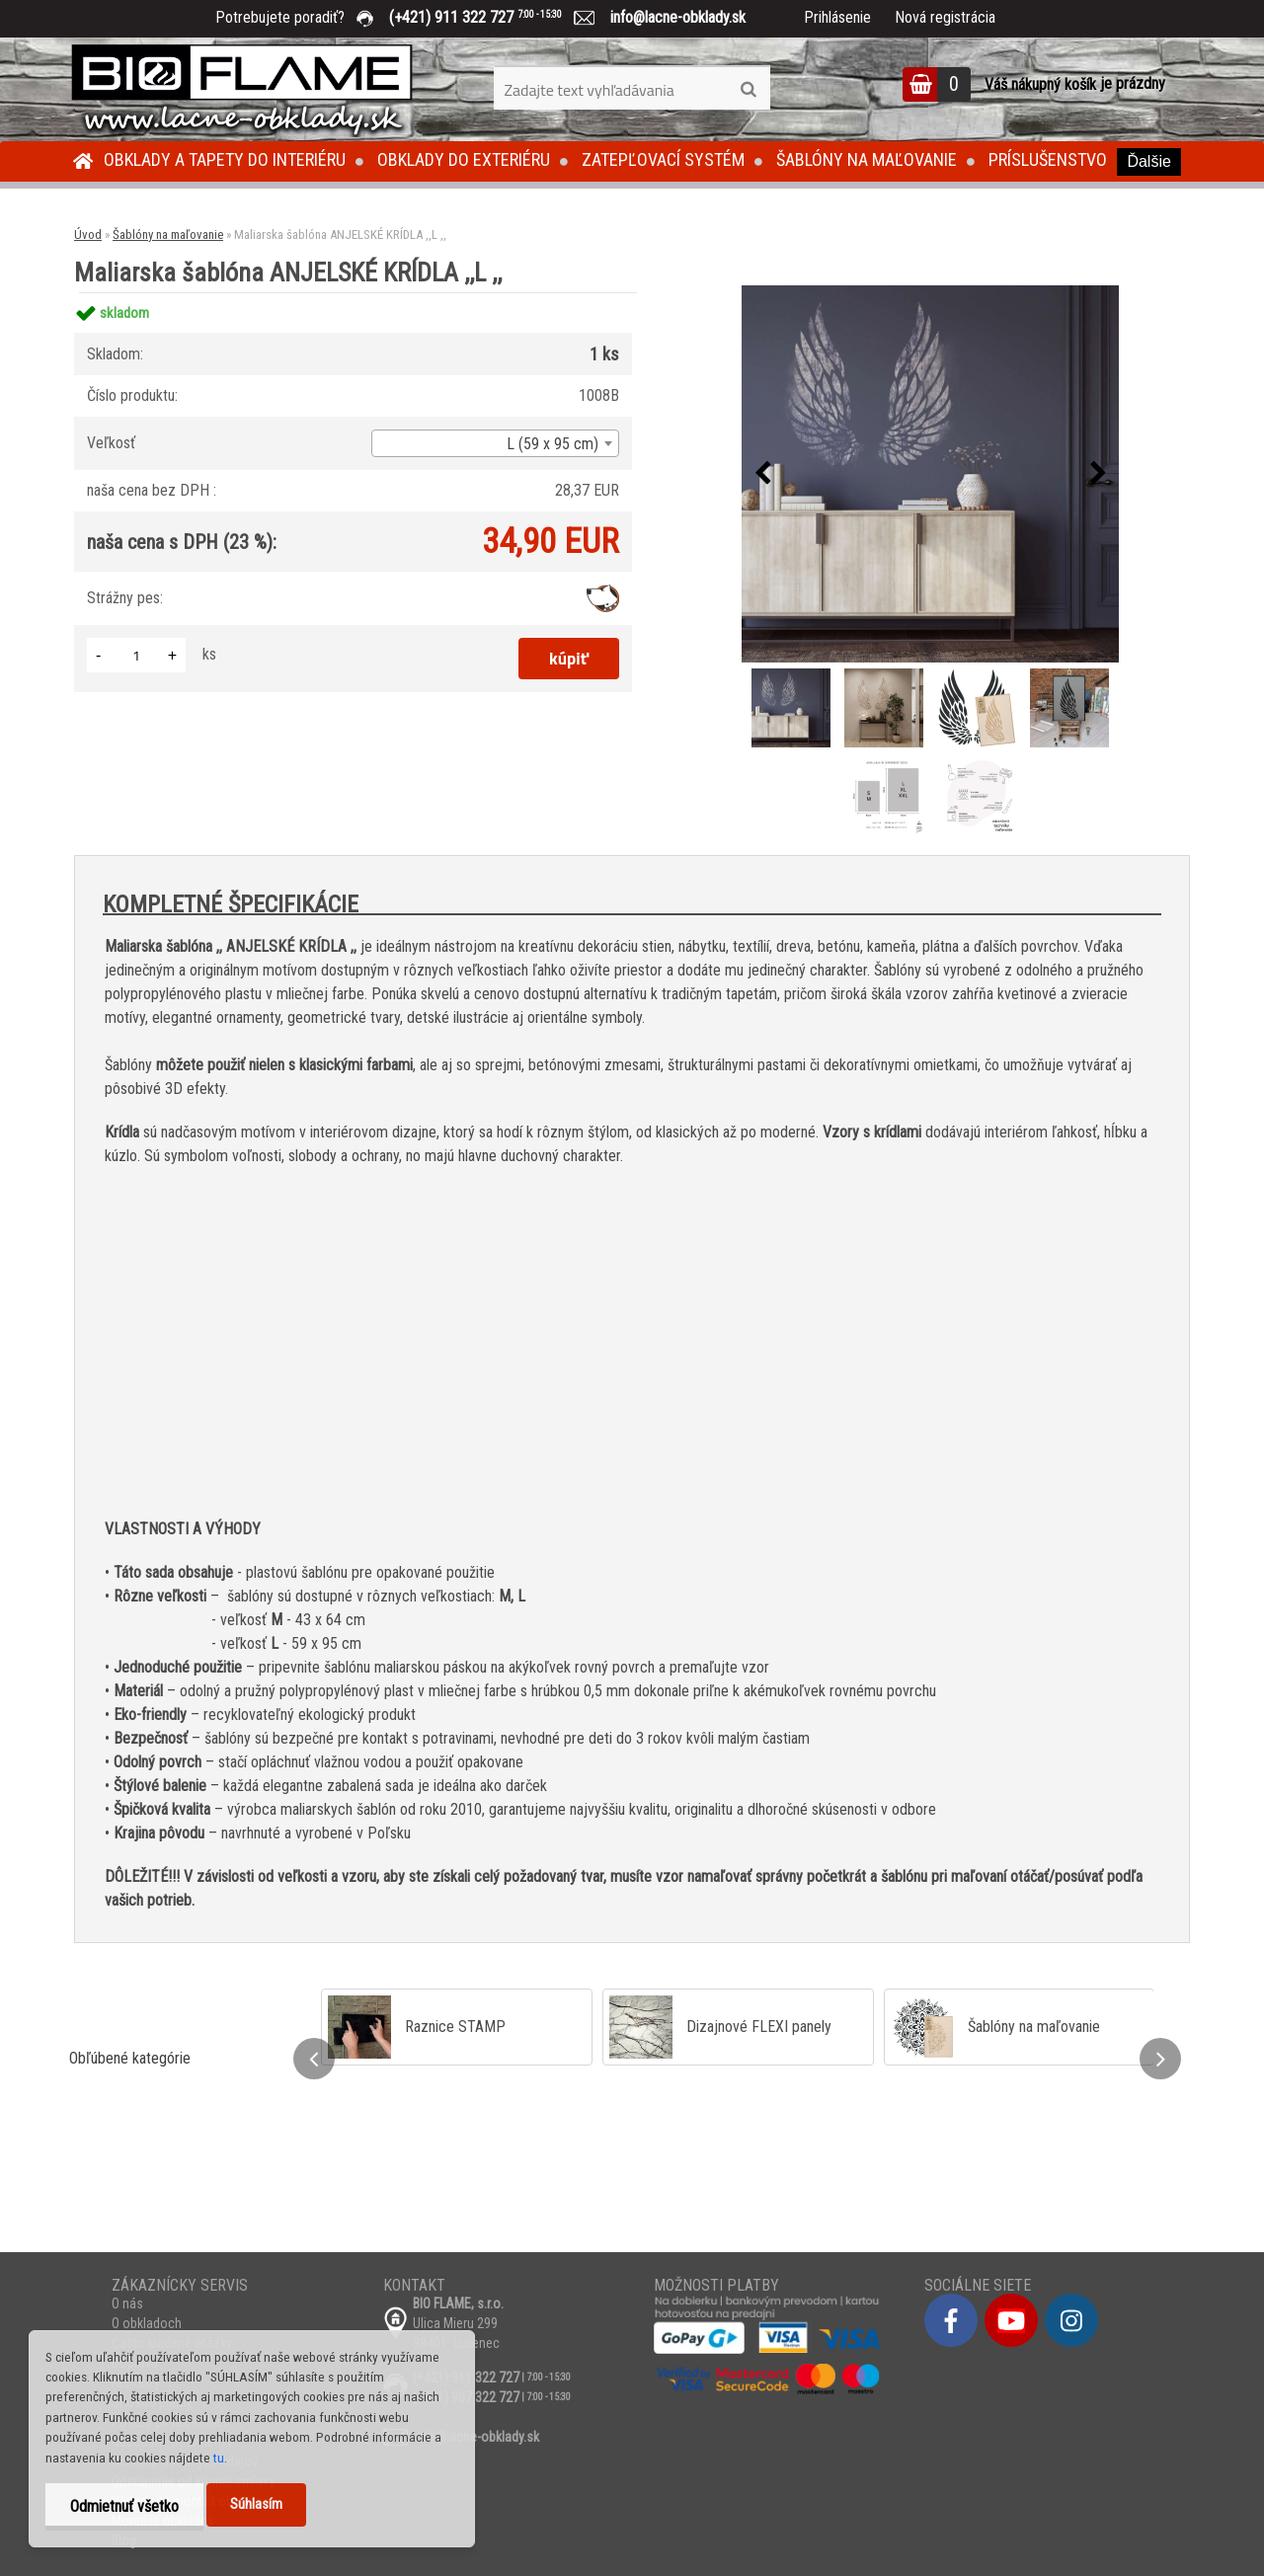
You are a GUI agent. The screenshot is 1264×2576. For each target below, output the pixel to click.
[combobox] (495, 443)
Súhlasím (256, 2504)
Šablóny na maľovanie (866, 159)
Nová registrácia (945, 17)
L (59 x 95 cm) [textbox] (552, 443)
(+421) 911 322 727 (489, 17)
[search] (748, 90)
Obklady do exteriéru (463, 159)
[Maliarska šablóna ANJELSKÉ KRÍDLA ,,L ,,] (930, 474)
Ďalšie (1148, 161)
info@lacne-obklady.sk (670, 17)
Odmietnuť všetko (124, 2506)
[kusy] (136, 655)
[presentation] (762, 474)
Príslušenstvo (1047, 159)
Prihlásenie (837, 17)
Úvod (88, 234)
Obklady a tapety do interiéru (225, 159)
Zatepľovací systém (663, 159)
